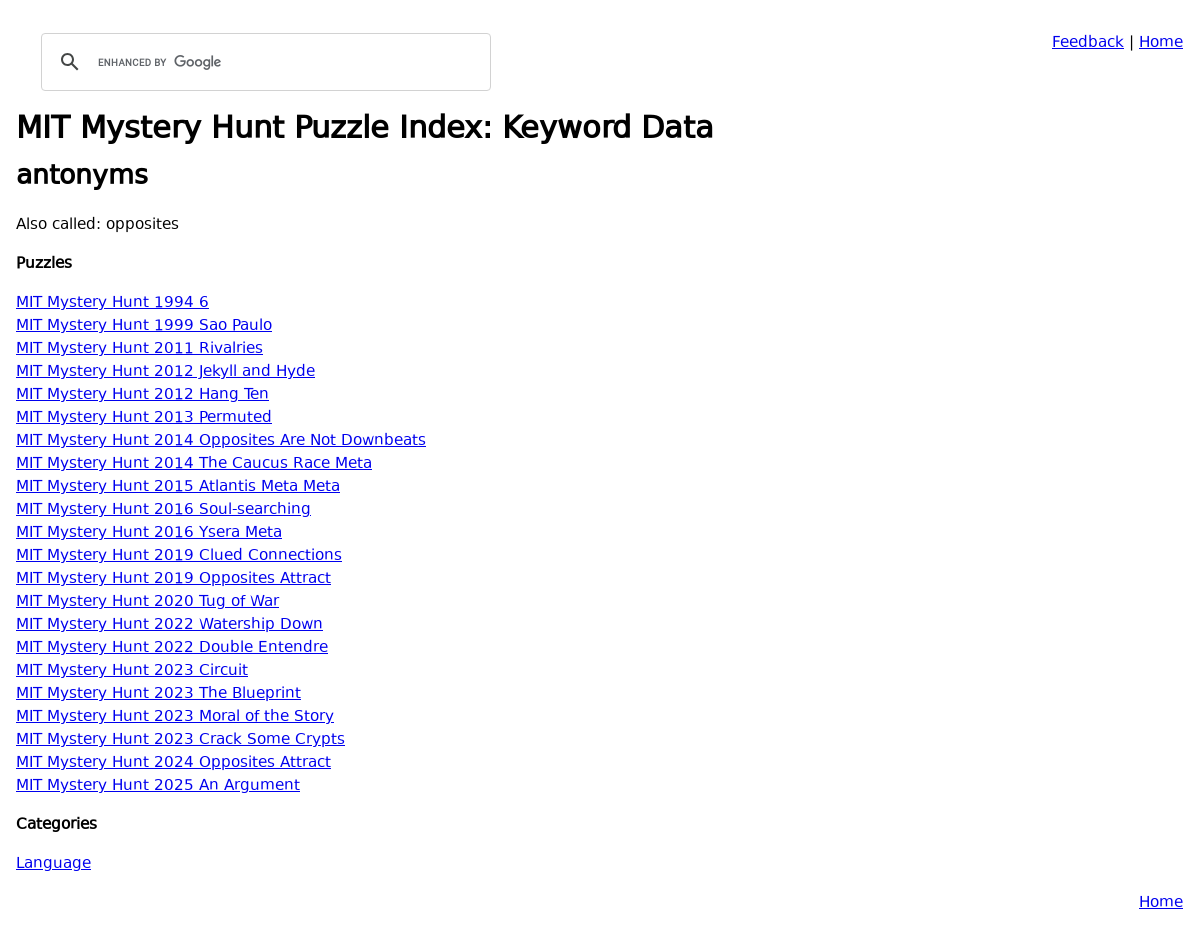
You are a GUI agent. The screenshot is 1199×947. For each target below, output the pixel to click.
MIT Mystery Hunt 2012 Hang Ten (142, 395)
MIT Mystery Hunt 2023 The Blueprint (158, 694)
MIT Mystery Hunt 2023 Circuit (132, 671)
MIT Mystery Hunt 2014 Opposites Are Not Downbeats (221, 441)
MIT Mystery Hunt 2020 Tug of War (147, 602)
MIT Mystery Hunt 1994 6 (112, 303)
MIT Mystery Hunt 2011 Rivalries (139, 349)
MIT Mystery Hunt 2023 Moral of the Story (175, 717)
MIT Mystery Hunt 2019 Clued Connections (179, 556)
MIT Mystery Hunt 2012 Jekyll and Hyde (165, 372)
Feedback (1088, 43)
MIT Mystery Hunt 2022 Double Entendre (172, 648)
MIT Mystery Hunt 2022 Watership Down (169, 625)
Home (1161, 43)
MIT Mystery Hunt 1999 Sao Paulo (144, 326)
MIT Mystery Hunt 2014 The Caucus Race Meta (194, 464)
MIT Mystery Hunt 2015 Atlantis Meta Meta (178, 487)
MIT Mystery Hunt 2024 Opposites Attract (173, 763)
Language (53, 864)
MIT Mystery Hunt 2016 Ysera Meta (149, 533)
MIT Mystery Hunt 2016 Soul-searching (163, 510)
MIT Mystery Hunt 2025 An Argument (158, 786)
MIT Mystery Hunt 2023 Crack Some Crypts (180, 740)
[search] (263, 62)
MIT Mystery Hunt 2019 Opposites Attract (173, 579)
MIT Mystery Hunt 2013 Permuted (144, 418)
